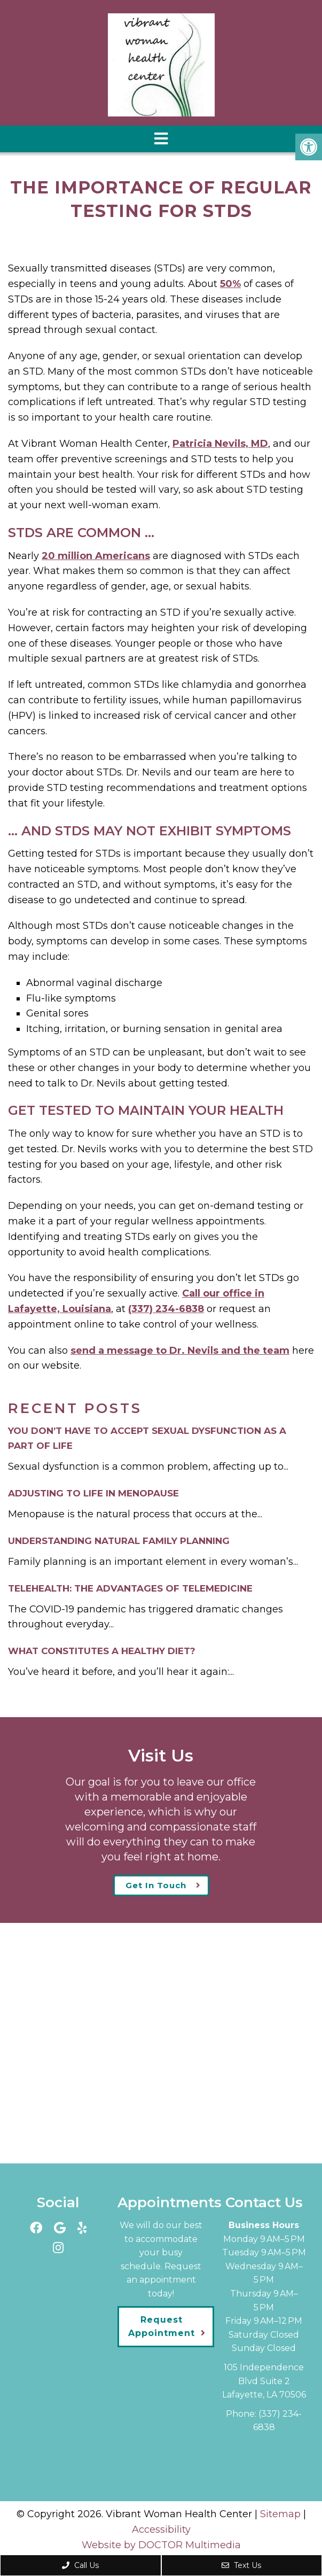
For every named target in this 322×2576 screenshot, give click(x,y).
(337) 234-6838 (166, 1309)
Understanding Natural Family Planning (119, 1540)
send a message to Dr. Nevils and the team (179, 1350)
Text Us (241, 2565)
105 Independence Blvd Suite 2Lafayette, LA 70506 (264, 2381)
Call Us (80, 2565)
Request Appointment (161, 2327)
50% (230, 284)
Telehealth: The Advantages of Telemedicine (130, 1588)
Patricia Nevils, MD (220, 443)
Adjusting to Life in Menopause (93, 1493)
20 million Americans (96, 556)
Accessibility (161, 2529)
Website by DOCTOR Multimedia (161, 2545)
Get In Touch (155, 1885)
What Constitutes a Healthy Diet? (101, 1651)
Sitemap (280, 2514)
